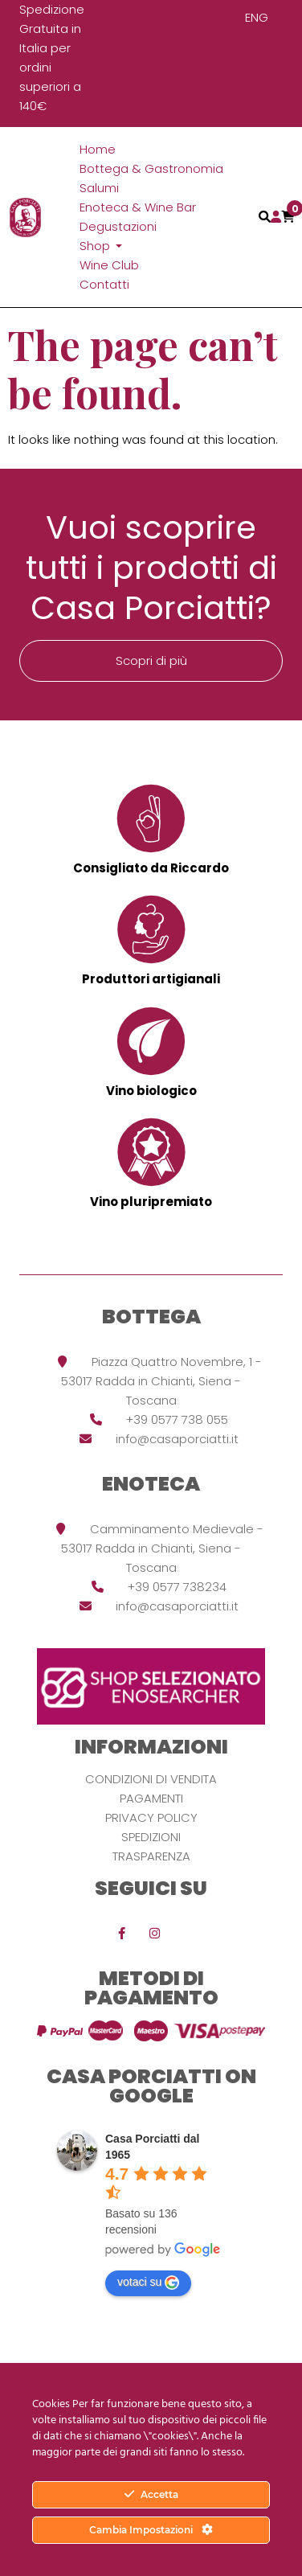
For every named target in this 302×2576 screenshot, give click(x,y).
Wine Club (109, 264)
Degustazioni (118, 226)
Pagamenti (151, 1798)
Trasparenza (151, 1856)
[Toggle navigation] (265, 216)
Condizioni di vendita (151, 1778)
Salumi (99, 187)
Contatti (104, 284)
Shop (96, 245)
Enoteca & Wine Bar (138, 207)
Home (98, 149)
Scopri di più (151, 660)
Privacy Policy (151, 1817)
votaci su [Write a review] (148, 2282)
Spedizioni (151, 1836)
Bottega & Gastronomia (151, 168)
